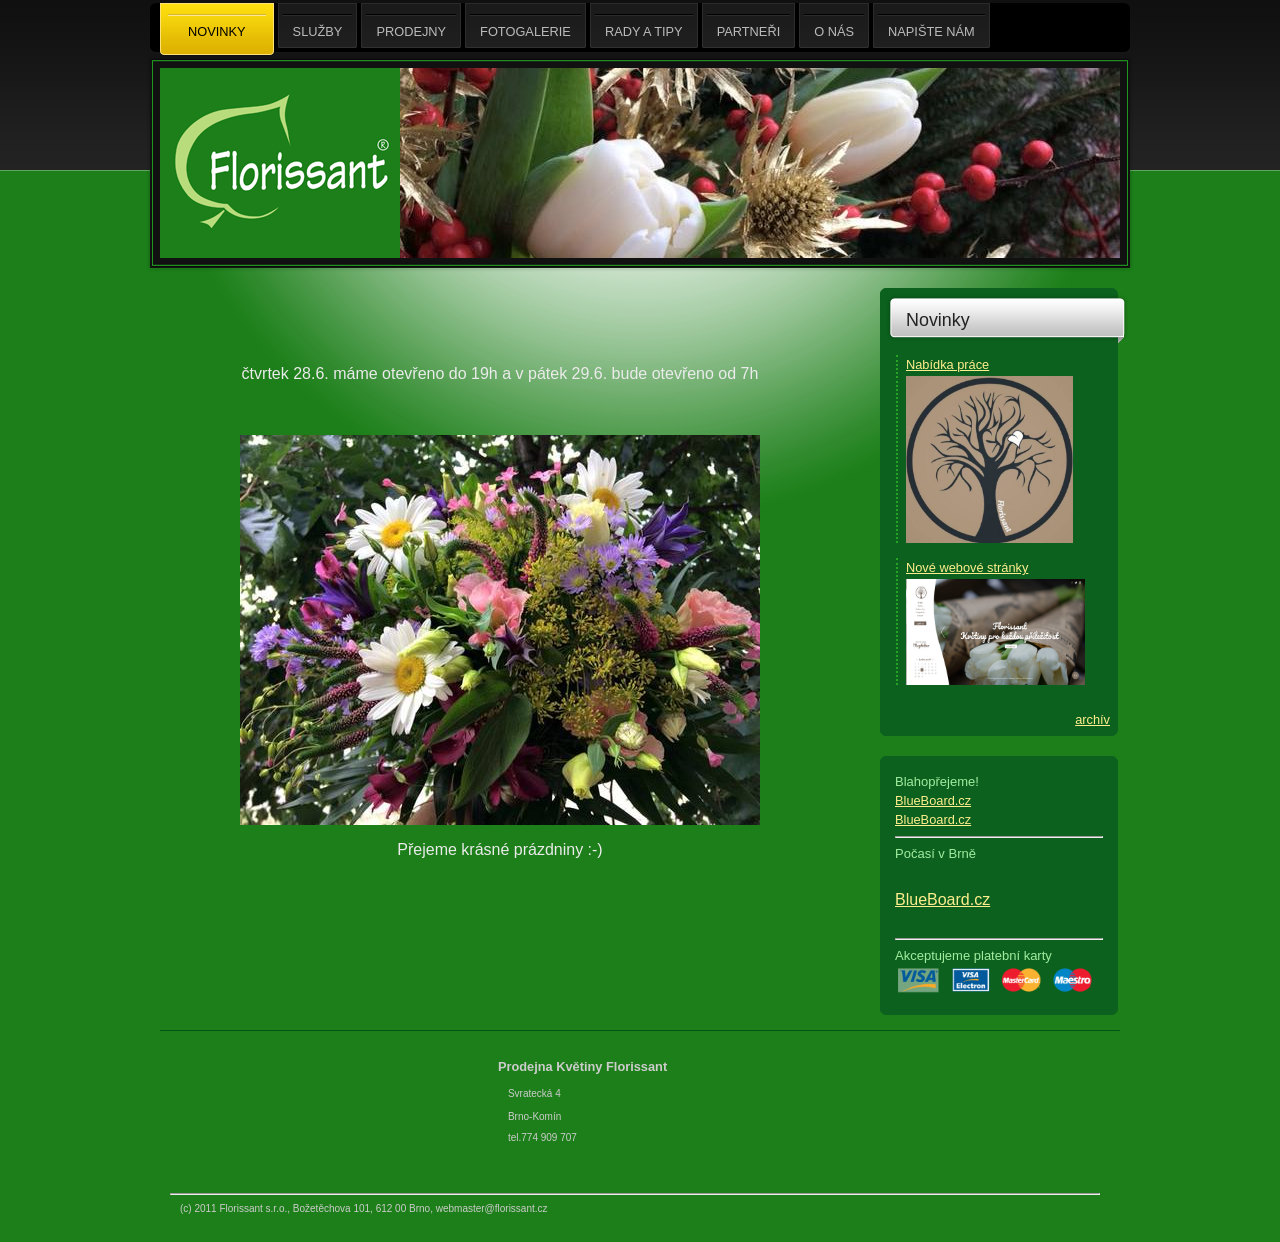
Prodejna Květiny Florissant (584, 1066)
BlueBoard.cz (933, 800)
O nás (834, 25)
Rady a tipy (644, 25)
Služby (318, 25)
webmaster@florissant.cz (492, 1208)
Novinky (938, 320)
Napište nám (931, 25)
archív (1092, 719)
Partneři (749, 25)
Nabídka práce (947, 364)
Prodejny (411, 25)
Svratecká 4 (534, 1093)
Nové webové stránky (967, 567)
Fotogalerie (525, 25)
